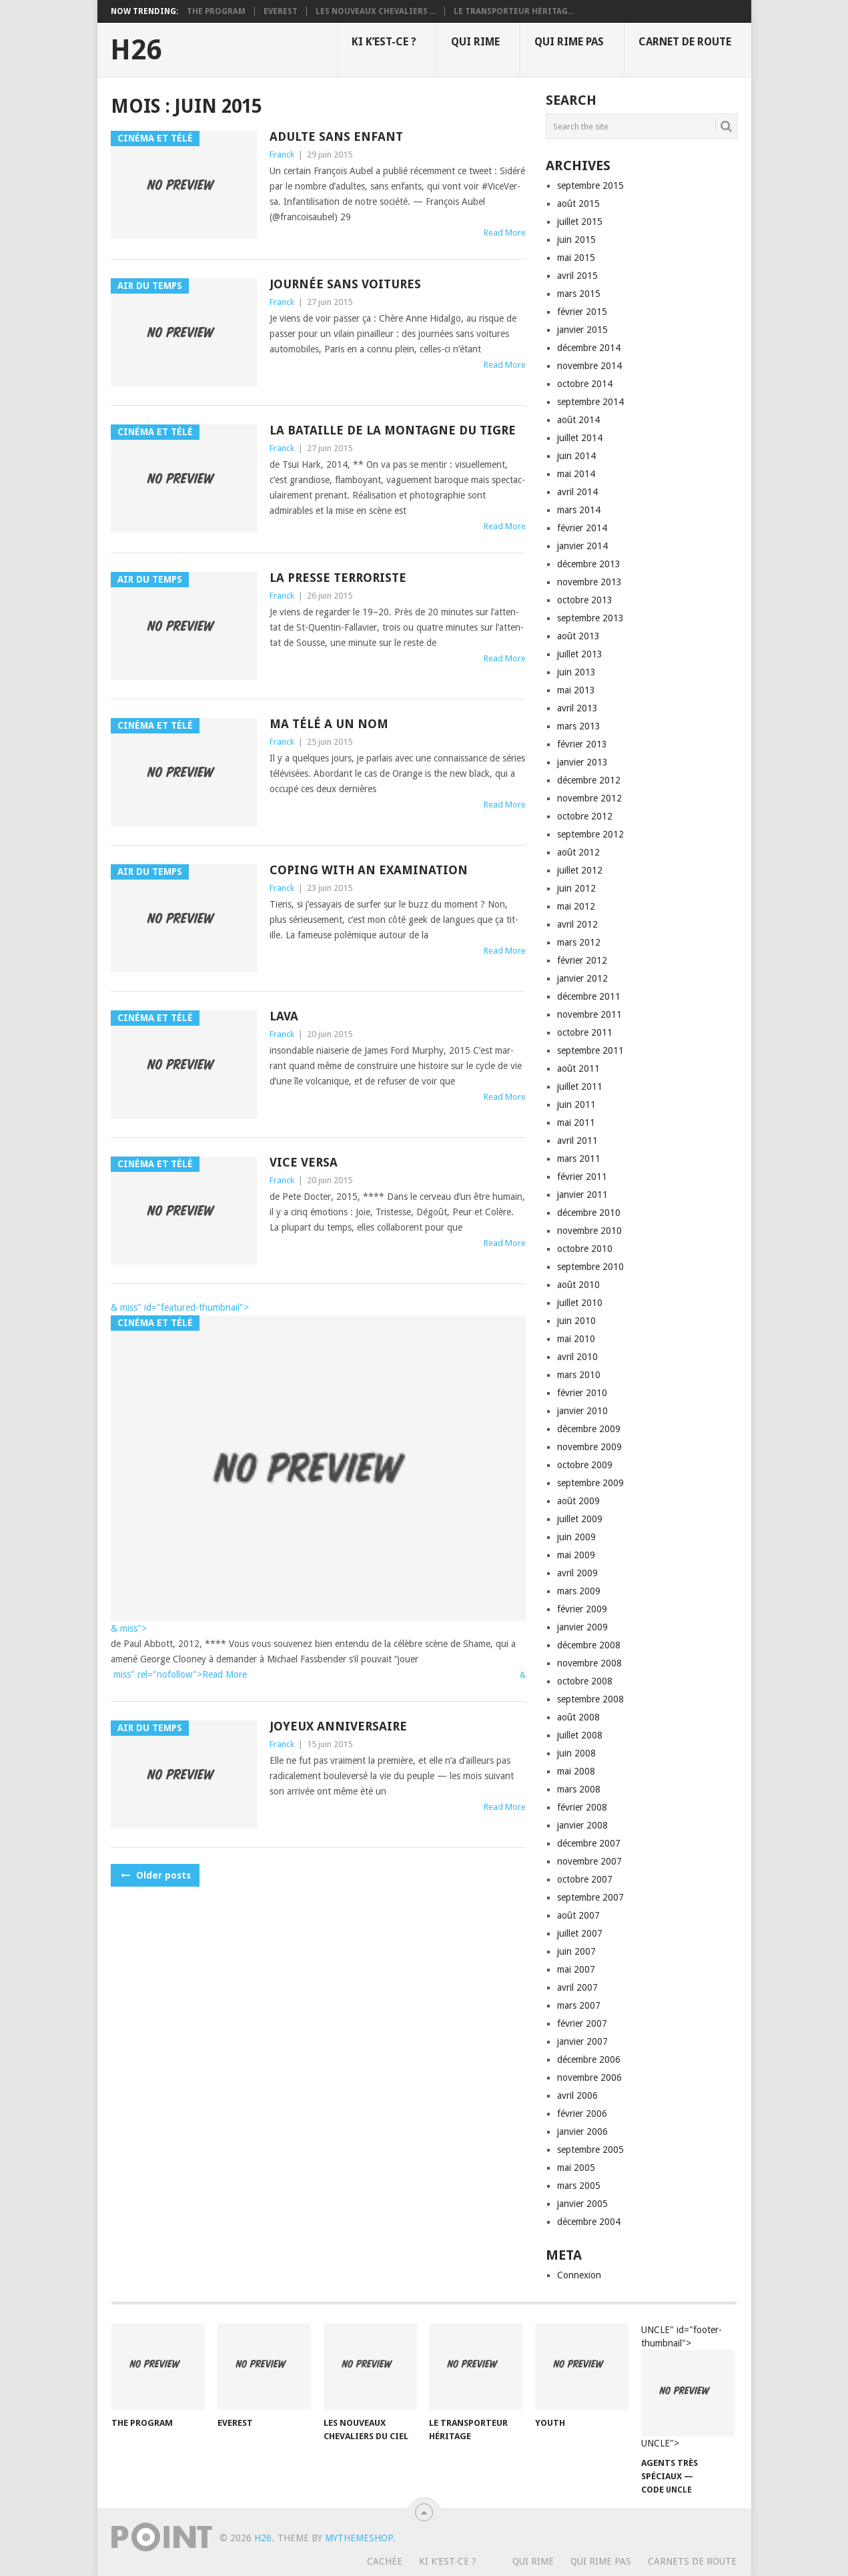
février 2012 (582, 960)
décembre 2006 (588, 2059)
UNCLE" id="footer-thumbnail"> (688, 2387)
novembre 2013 (589, 582)
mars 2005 (578, 2185)
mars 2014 (578, 510)
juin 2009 (576, 1537)
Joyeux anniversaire (338, 1726)
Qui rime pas (569, 41)
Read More (505, 233)
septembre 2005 (590, 2149)
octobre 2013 (584, 600)
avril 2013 (577, 708)
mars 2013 (578, 726)
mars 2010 (578, 1374)
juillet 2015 (579, 221)
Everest (281, 11)
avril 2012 (577, 924)
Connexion (579, 2275)
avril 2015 (577, 275)
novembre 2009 (589, 1446)
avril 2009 (577, 1573)
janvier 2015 (582, 329)
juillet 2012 (579, 870)
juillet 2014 (579, 437)
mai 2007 (576, 1969)
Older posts (155, 1875)
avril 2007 (577, 1987)
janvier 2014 (582, 546)
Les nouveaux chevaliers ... (376, 11)
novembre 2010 (589, 1230)
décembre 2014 (588, 347)
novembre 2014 (589, 365)
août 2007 (578, 1915)
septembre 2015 (590, 185)
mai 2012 (576, 906)
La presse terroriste (338, 578)
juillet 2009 (579, 1519)
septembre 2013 (590, 618)
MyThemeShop (359, 2538)
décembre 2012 (588, 780)
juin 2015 (576, 239)
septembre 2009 (590, 1483)
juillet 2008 (579, 1735)
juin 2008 (576, 1753)
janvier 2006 (582, 2131)
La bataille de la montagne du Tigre (393, 430)
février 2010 (582, 1392)
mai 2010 (576, 1338)
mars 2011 (578, 1158)
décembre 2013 (588, 564)
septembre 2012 (590, 834)
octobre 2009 (584, 1465)
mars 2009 (578, 1591)
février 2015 (582, 311)
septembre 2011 (590, 1050)
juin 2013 (576, 672)
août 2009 (578, 1501)
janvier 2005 (582, 2203)
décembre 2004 (588, 2221)
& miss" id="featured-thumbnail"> (180, 1307)
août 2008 (578, 1717)
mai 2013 (576, 690)
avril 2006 (577, 2095)
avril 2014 (577, 492)
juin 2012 (576, 888)
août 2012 (578, 852)
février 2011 (582, 1176)
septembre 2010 (590, 1266)
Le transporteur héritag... (514, 11)
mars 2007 (578, 2005)
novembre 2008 (589, 1663)
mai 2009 (576, 1555)
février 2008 (582, 1807)
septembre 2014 (590, 401)
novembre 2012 (589, 798)
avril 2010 (577, 1356)
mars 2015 (578, 293)
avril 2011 (577, 1140)
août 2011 (578, 1068)
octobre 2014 (584, 383)
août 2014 (578, 419)
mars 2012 (578, 942)
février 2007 (582, 2023)
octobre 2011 (584, 1032)
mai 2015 (576, 257)
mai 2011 (576, 1122)
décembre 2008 (588, 1645)
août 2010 (578, 1284)
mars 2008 (578, 1789)
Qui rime (475, 41)
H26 (135, 50)
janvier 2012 (582, 978)
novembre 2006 (589, 2077)
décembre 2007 (588, 1843)
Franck (282, 154)
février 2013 (582, 744)
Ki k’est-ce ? (384, 41)
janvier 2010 (582, 1410)
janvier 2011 (582, 1194)
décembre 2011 (588, 996)
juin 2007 (576, 1951)
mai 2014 (576, 473)
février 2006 (582, 2113)
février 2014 (582, 528)
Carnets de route (692, 2561)
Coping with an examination (369, 870)
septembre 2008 (590, 1699)
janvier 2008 (582, 1825)
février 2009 (582, 1609)
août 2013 (578, 636)
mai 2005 (576, 2167)
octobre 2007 (584, 1879)
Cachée (384, 2561)
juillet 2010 (579, 1302)
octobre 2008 (584, 1681)
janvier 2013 (582, 762)
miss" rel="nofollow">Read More (179, 1674)
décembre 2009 (588, 1428)
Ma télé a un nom (329, 724)
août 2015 (578, 203)
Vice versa (304, 1162)
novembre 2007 (589, 1861)
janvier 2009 (582, 1627)
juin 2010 (576, 1320)
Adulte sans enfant (336, 136)
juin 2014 (576, 455)
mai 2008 (576, 1771)
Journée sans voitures (345, 284)
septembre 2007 (590, 1897)
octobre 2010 (584, 1248)
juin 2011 (576, 1104)
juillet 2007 (579, 1933)
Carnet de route (685, 41)
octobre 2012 (584, 816)
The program (216, 11)
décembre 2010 (588, 1212)
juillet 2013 (579, 654)
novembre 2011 (589, 1014)
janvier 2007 (582, 2041)
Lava (284, 1016)
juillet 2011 (579, 1086)
